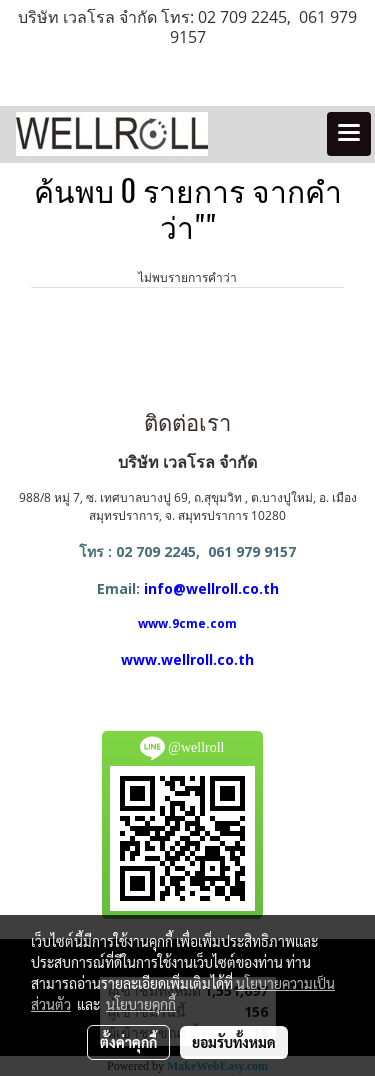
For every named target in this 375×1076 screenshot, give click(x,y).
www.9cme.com (187, 623)
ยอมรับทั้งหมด (234, 1042)
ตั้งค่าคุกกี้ (128, 1042)
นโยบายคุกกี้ (141, 1004)
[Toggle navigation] (349, 134)
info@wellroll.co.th (211, 588)
